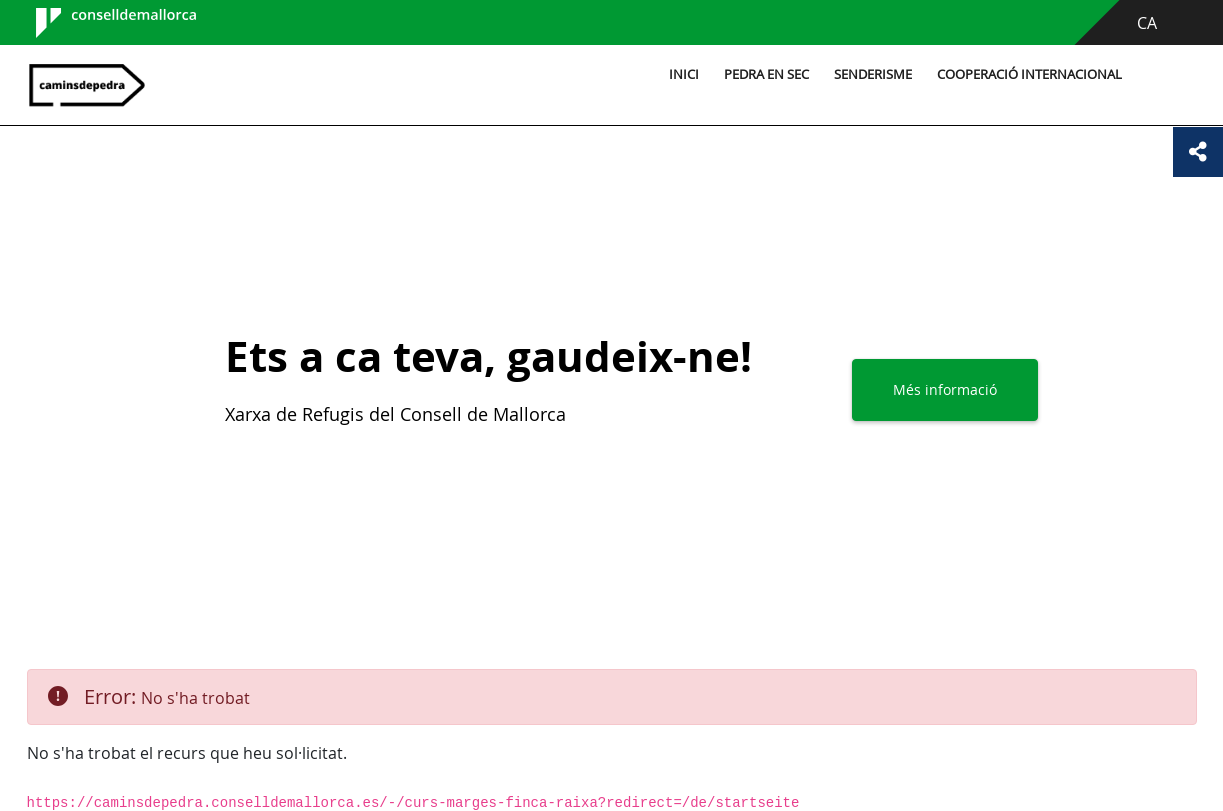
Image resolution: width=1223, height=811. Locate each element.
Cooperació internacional (1029, 74)
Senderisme (873, 74)
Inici (684, 74)
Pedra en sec (766, 74)
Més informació (945, 389)
